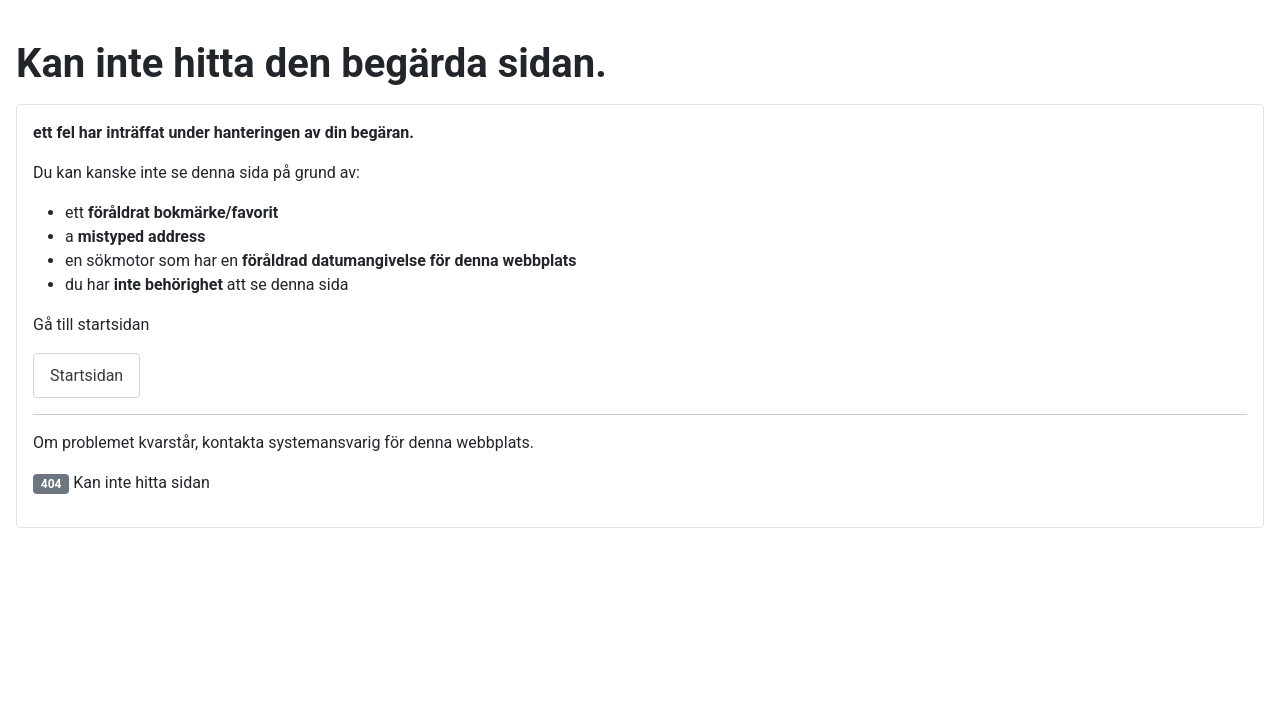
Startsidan (86, 375)
